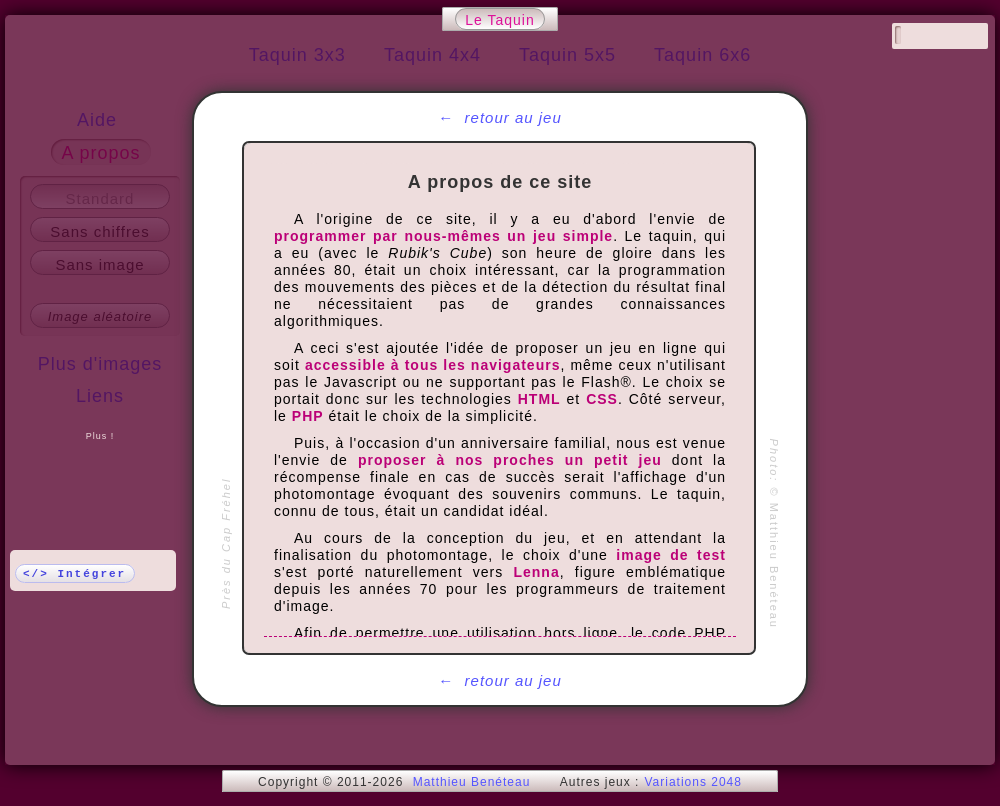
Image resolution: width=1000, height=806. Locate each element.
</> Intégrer (74, 574)
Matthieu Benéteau (472, 782)
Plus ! (100, 436)
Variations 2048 (693, 782)
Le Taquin (499, 20)
